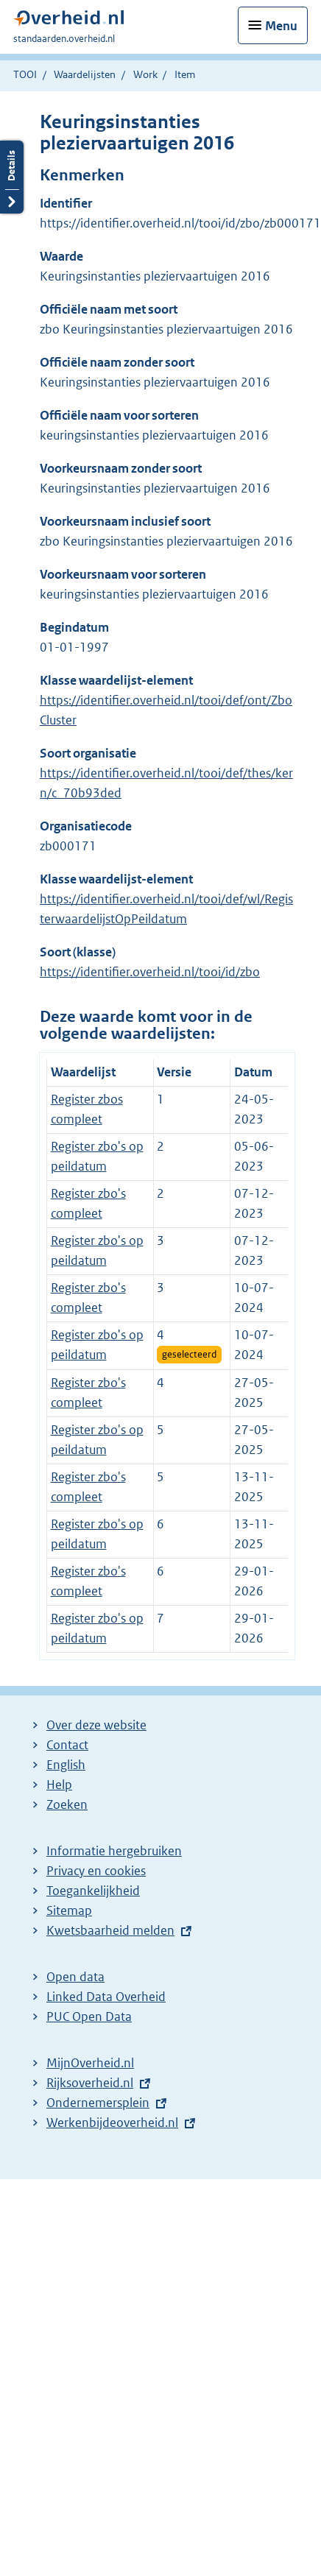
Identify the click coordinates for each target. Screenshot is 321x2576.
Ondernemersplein (97, 2103)
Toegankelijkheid (93, 1890)
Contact (67, 1745)
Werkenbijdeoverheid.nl (112, 2122)
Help (59, 1784)
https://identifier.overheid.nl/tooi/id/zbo (150, 972)
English (65, 1765)
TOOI (25, 74)
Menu (281, 26)
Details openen (12, 177)
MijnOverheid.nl (90, 2063)
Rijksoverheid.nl (89, 2083)
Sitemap (69, 1910)
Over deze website (96, 1725)
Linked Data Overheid (106, 1997)
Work (145, 74)
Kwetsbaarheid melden (110, 1930)
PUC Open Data (89, 2016)
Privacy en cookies (96, 1871)
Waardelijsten (85, 74)
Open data (75, 1977)
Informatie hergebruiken (114, 1851)
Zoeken (67, 1804)
